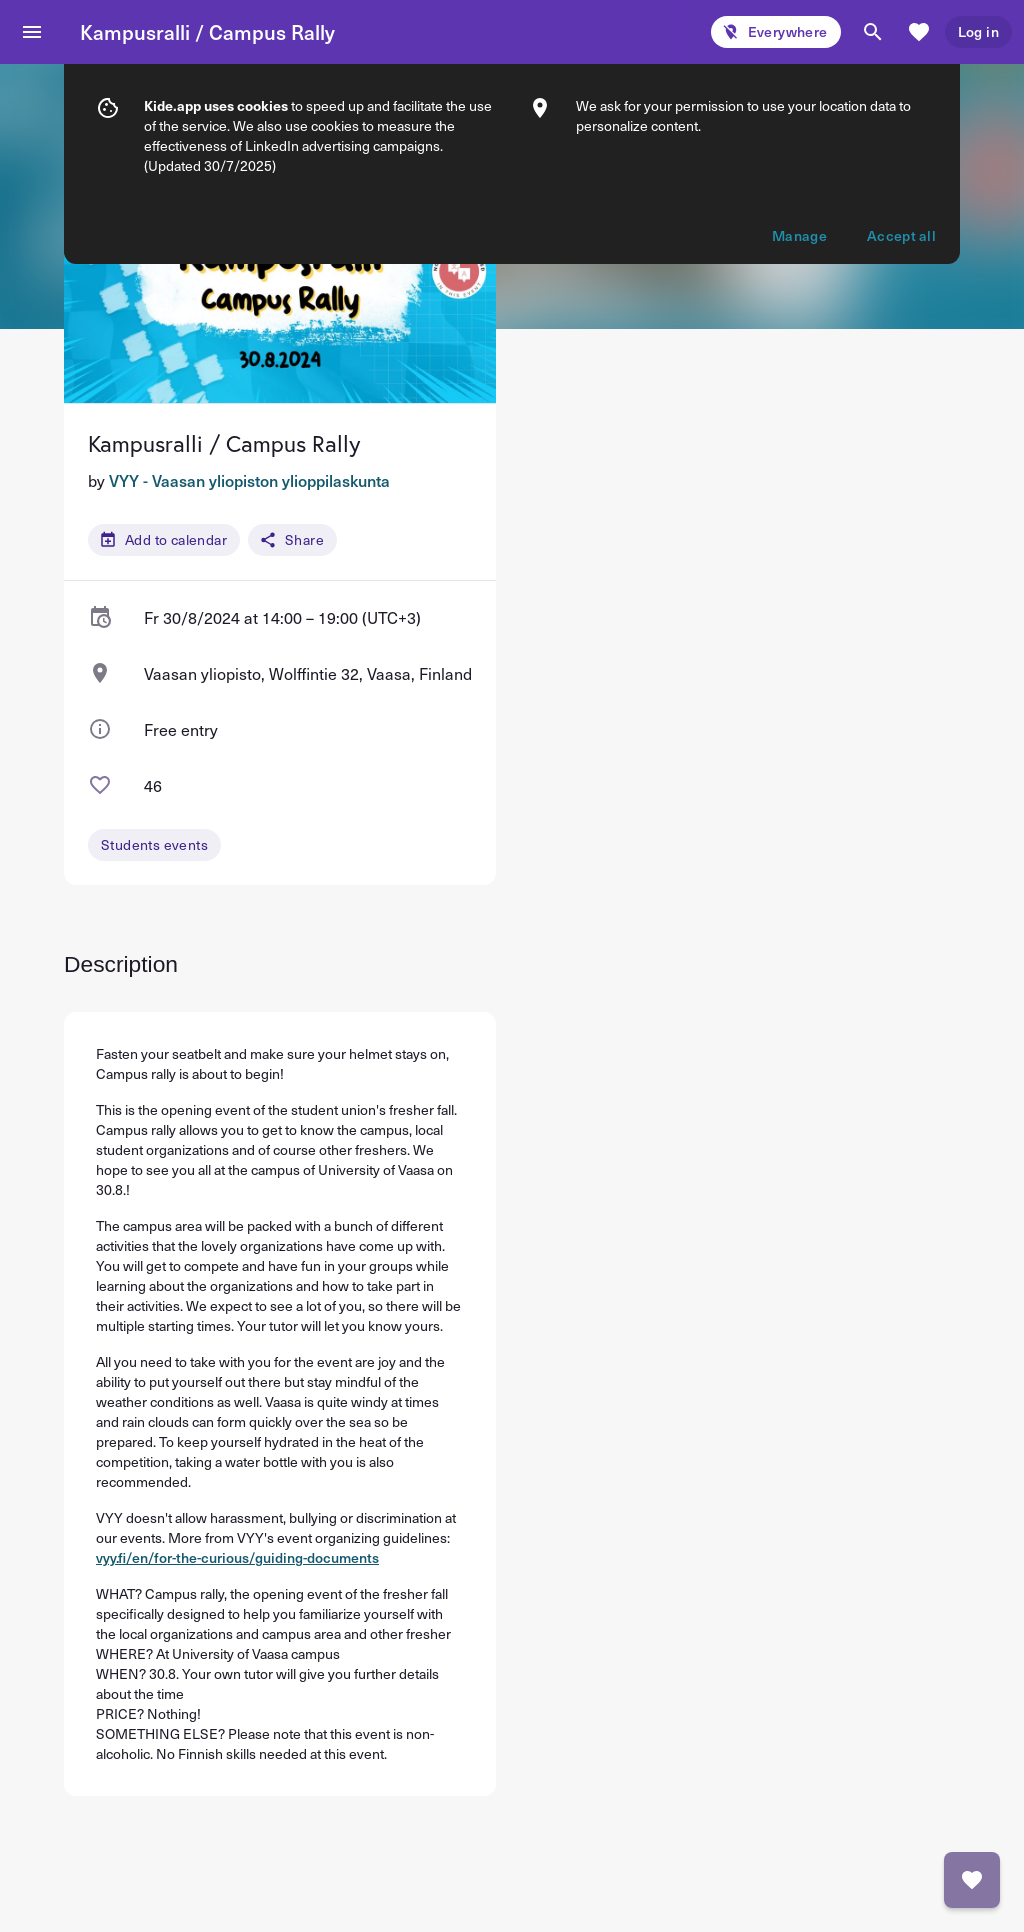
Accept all (901, 191)
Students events (154, 844)
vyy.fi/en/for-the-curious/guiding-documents (237, 1557)
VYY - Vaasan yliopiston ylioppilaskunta (249, 480)
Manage (799, 191)
